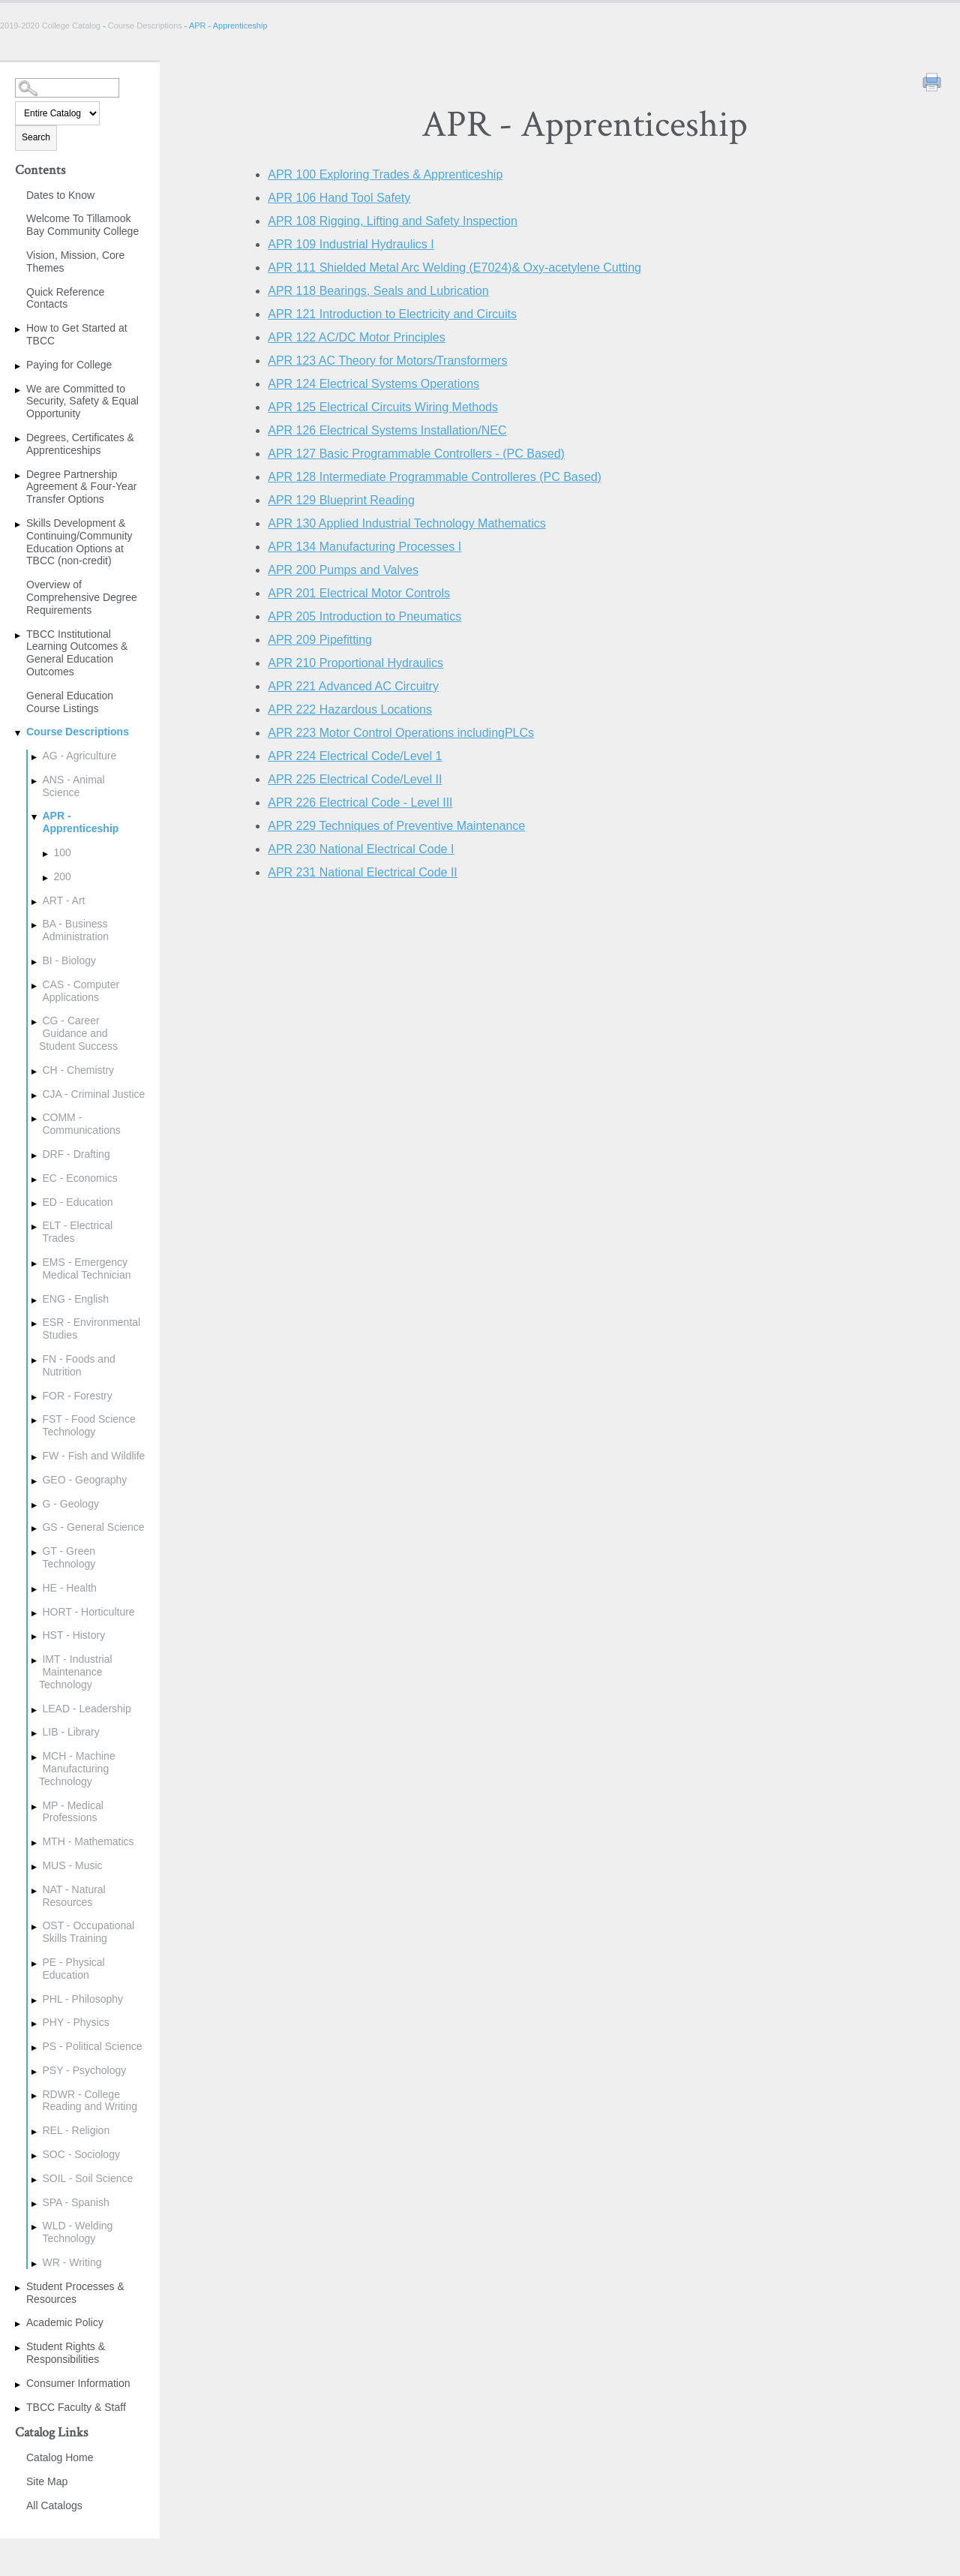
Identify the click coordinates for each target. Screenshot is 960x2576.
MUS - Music (72, 1865)
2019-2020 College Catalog (51, 25)
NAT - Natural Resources (73, 1895)
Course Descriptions (145, 25)
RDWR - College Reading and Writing (89, 2100)
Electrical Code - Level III (360, 802)
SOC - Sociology (80, 2154)
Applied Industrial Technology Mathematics (407, 523)
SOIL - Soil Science (87, 2178)
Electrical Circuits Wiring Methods (383, 407)
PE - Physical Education (73, 1968)
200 (61, 876)
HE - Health (69, 1588)
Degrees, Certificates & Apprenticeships (80, 443)
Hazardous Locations (350, 709)
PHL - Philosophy (82, 1999)
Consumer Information (78, 2383)
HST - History (73, 1635)
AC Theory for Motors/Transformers (387, 360)
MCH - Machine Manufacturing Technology (77, 1768)
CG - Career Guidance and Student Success (78, 1033)
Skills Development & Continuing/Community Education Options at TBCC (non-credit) (79, 542)
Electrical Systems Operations (373, 383)
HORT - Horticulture (88, 1612)
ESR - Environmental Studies (91, 1328)
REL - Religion (76, 2130)
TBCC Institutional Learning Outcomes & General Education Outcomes (77, 653)
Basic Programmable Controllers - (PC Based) (416, 453)
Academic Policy (65, 2322)
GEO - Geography (84, 1480)
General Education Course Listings (69, 702)
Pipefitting (320, 639)
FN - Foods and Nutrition (78, 1365)
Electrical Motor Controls (359, 593)
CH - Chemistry (78, 1070)
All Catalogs (54, 2505)
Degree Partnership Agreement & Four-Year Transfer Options (81, 487)
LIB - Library (70, 1732)
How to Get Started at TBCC (77, 334)
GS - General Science (93, 1527)
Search (36, 137)
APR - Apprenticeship (80, 822)
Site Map (47, 2481)
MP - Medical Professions (72, 1811)
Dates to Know (60, 195)
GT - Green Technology (68, 1557)
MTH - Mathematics (88, 1841)
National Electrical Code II (363, 872)
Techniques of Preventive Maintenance (396, 825)
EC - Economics (79, 1178)
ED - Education (77, 1202)
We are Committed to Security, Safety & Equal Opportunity (82, 401)
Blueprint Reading (341, 500)
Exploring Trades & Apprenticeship (385, 174)
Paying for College (69, 365)
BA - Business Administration (75, 930)
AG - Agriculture (79, 756)
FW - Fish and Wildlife (93, 1456)
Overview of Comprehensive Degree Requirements (81, 597)
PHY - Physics (75, 2022)
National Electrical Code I (361, 849)
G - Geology (70, 1504)
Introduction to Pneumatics (364, 616)
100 (61, 852)
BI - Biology (69, 960)
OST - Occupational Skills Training (88, 1931)
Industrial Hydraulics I (351, 244)
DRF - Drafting (76, 1154)
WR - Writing (71, 2262)
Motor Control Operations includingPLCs (401, 732)
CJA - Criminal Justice (93, 1094)
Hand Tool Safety (339, 197)
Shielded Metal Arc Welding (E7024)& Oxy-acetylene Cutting (454, 267)
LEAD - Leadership (86, 1709)
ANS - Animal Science (73, 786)
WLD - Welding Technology (77, 2232)
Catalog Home (60, 2457)
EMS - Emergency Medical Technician (86, 1268)
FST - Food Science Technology (88, 1425)
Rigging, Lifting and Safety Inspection (393, 221)
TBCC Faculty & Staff (76, 2407)
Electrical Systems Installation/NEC (387, 430)
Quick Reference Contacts (65, 298)
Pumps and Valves (343, 570)
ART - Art (63, 900)
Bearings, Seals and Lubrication (378, 290)
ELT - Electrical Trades (77, 1231)
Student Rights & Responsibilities (65, 2352)
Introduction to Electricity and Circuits (392, 314)
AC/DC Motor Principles (357, 337)
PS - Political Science (92, 2046)
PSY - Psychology (84, 2070)
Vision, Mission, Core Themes (75, 261)
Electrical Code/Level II (355, 779)
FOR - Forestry (77, 1396)
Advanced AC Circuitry (353, 686)
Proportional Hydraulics (355, 663)
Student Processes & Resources (75, 2292)
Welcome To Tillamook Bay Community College (82, 224)
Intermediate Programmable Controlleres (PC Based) (435, 476)
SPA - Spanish (75, 2202)
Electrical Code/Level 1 (355, 756)
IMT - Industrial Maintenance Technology (75, 1672)
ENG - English (75, 1299)
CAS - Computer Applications (80, 990)
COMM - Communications (81, 1123)
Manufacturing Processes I (364, 546)
